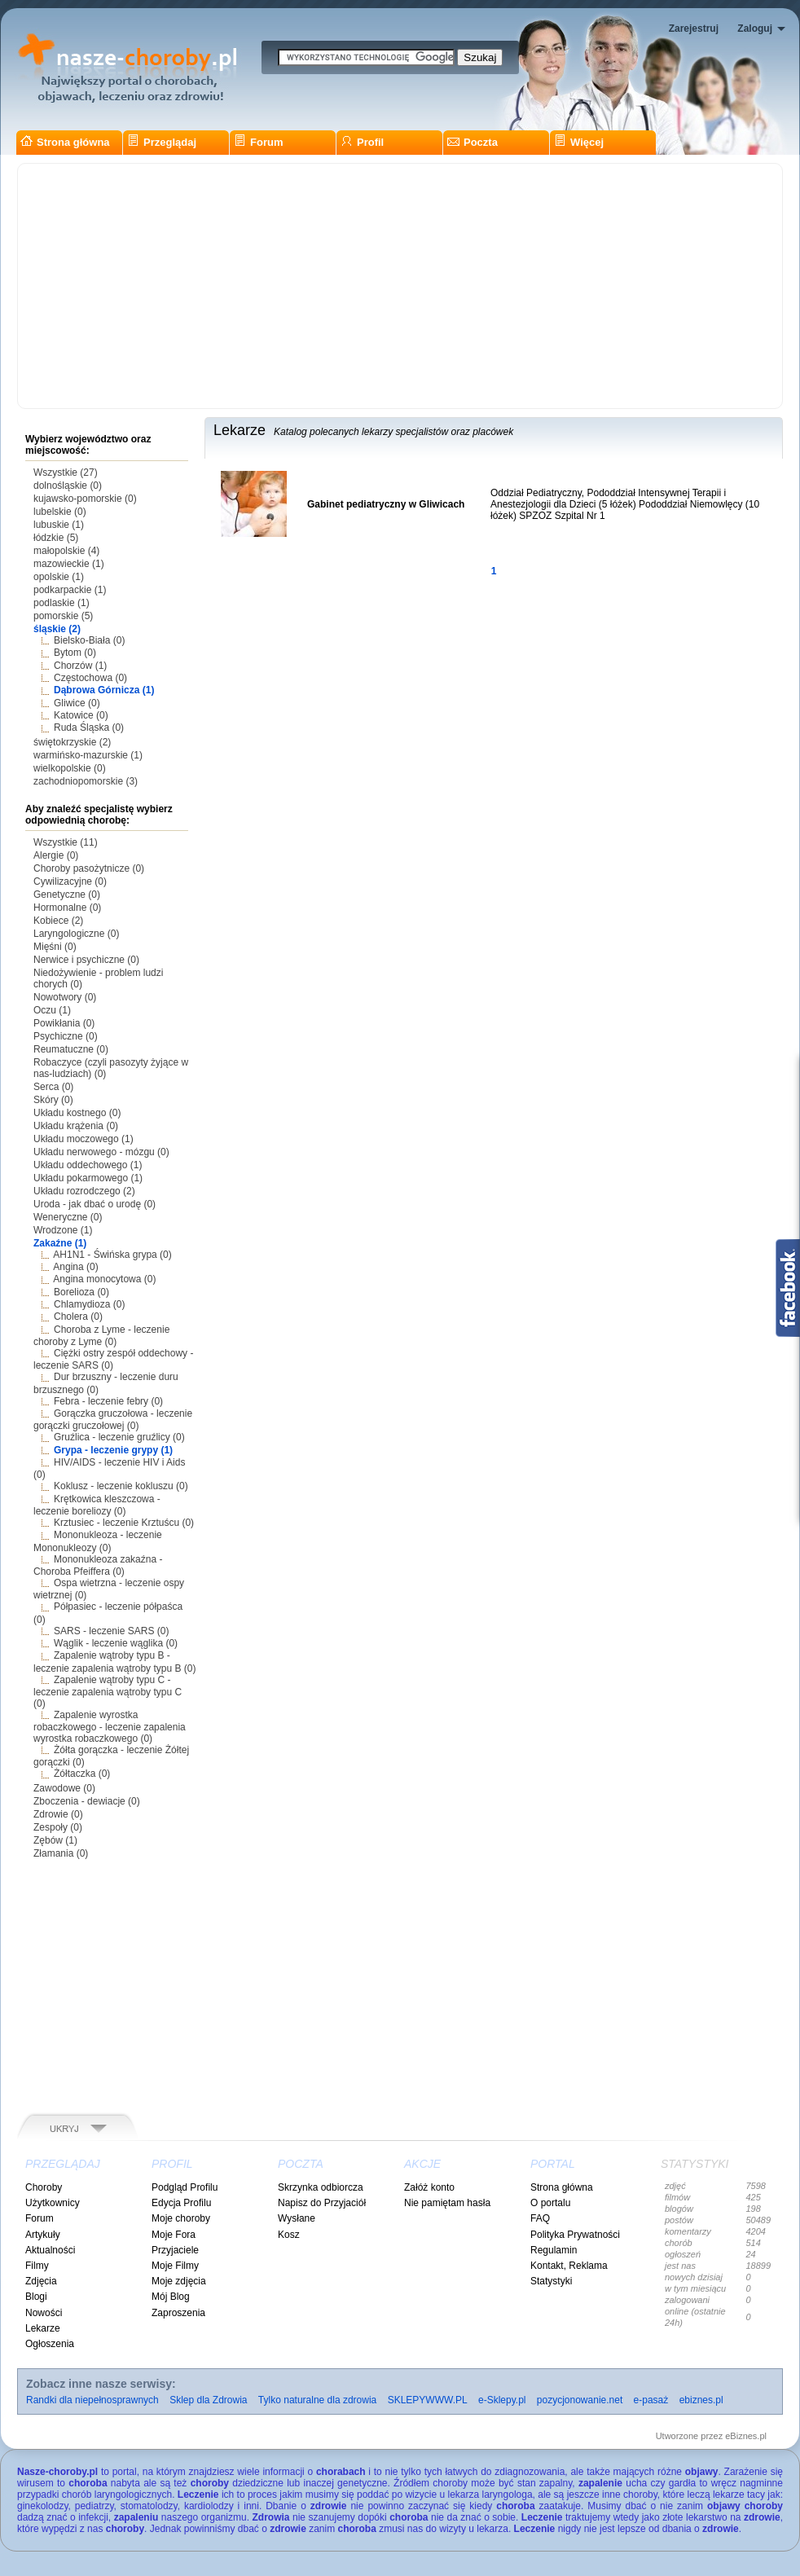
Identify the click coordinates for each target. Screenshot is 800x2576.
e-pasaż (651, 2400)
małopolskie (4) (66, 550)
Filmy (37, 2265)
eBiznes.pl (746, 2436)
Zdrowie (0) (58, 1814)
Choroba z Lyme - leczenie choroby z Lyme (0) (101, 1335)
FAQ (540, 2218)
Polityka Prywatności (575, 2234)
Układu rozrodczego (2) (84, 1191)
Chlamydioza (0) (89, 1304)
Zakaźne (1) (59, 1243)
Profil (362, 142)
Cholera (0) (78, 1316)
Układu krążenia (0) (75, 1126)
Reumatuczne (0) (70, 1049)
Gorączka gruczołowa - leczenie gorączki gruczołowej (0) (112, 1419)
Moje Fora (174, 2234)
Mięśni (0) (55, 946)
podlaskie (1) (61, 603)
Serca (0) (53, 1086)
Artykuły (42, 2234)
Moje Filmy (175, 2265)
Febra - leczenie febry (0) (108, 1401)
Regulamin (553, 2250)
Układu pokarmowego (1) (88, 1178)
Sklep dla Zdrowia (208, 2400)
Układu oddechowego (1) (87, 1165)
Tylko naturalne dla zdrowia (317, 2400)
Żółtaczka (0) (82, 1773)
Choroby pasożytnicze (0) (88, 868)
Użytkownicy (52, 2203)
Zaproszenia (178, 2313)
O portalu (550, 2203)
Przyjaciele (175, 2250)
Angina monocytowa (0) (104, 1279)
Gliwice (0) (77, 703)
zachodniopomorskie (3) (85, 781)
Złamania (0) (60, 1853)
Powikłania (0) (64, 1023)
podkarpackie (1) (69, 590)
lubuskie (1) (58, 524)
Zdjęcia (41, 2281)
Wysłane (296, 2218)
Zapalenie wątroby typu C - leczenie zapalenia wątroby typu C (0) (107, 1691)
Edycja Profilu (181, 2203)
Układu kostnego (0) (77, 1113)
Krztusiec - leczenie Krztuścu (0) (124, 1522)
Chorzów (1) (80, 665)
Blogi (36, 2296)
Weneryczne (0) (67, 1217)
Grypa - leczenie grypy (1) (113, 1450)
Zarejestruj (694, 28)
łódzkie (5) (55, 537)
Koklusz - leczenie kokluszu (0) (121, 1486)
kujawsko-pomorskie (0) (85, 498)
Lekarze (42, 2328)
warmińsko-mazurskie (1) (88, 755)
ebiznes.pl (701, 2400)
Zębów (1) (55, 1840)
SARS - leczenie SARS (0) (111, 1631)
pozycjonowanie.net (579, 2400)
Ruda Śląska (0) (89, 727)
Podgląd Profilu (185, 2187)
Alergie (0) (55, 855)
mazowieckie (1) (68, 563)
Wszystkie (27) (65, 472)
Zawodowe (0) (64, 1788)
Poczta (472, 142)
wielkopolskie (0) (69, 768)
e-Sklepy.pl (501, 2400)
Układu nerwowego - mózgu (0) (101, 1152)
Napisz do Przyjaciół (322, 2203)
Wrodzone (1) (62, 1230)
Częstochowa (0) (90, 678)
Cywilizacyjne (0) (70, 881)
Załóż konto (429, 2187)
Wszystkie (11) (65, 842)
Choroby (43, 2187)
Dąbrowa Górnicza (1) (104, 690)
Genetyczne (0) (66, 894)
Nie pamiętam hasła (447, 2203)
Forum (258, 142)
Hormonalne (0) (67, 907)
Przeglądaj (161, 142)
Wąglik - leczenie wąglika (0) (116, 1643)
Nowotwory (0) (64, 997)
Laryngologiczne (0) (76, 933)
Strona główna (65, 142)
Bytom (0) (75, 652)
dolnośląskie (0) (67, 485)
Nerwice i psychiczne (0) (86, 959)
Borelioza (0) (81, 1292)
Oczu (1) (52, 1010)
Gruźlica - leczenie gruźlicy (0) (119, 1437)
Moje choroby (181, 2218)
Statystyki (551, 2281)
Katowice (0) (81, 715)
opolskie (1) (58, 576)
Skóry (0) (53, 1100)
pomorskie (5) (63, 616)
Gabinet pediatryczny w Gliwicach (385, 504)
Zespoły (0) (57, 1827)
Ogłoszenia (49, 2344)
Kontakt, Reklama (569, 2265)
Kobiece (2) (58, 920)
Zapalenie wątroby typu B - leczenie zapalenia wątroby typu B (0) (114, 1661)
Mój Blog (171, 2296)
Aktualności (50, 2250)
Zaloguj (754, 28)
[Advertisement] (400, 286)
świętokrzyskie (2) (72, 742)
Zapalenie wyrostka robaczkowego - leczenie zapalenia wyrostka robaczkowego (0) (109, 1726)
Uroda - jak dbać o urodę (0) (94, 1204)
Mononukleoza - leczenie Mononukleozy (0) (97, 1541)
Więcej (579, 142)
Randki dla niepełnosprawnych (92, 2400)
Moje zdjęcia (179, 2281)
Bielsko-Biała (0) (89, 640)
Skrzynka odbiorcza (320, 2187)
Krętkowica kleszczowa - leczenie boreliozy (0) (96, 1505)
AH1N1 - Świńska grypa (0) (112, 1254)
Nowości (43, 2313)
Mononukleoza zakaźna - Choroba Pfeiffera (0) (97, 1565)
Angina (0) (75, 1267)
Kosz (289, 2234)
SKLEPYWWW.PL (428, 2400)
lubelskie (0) (59, 511)
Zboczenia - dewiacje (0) (86, 1801)
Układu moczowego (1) (83, 1139)
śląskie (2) (57, 629)
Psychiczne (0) (65, 1036)
